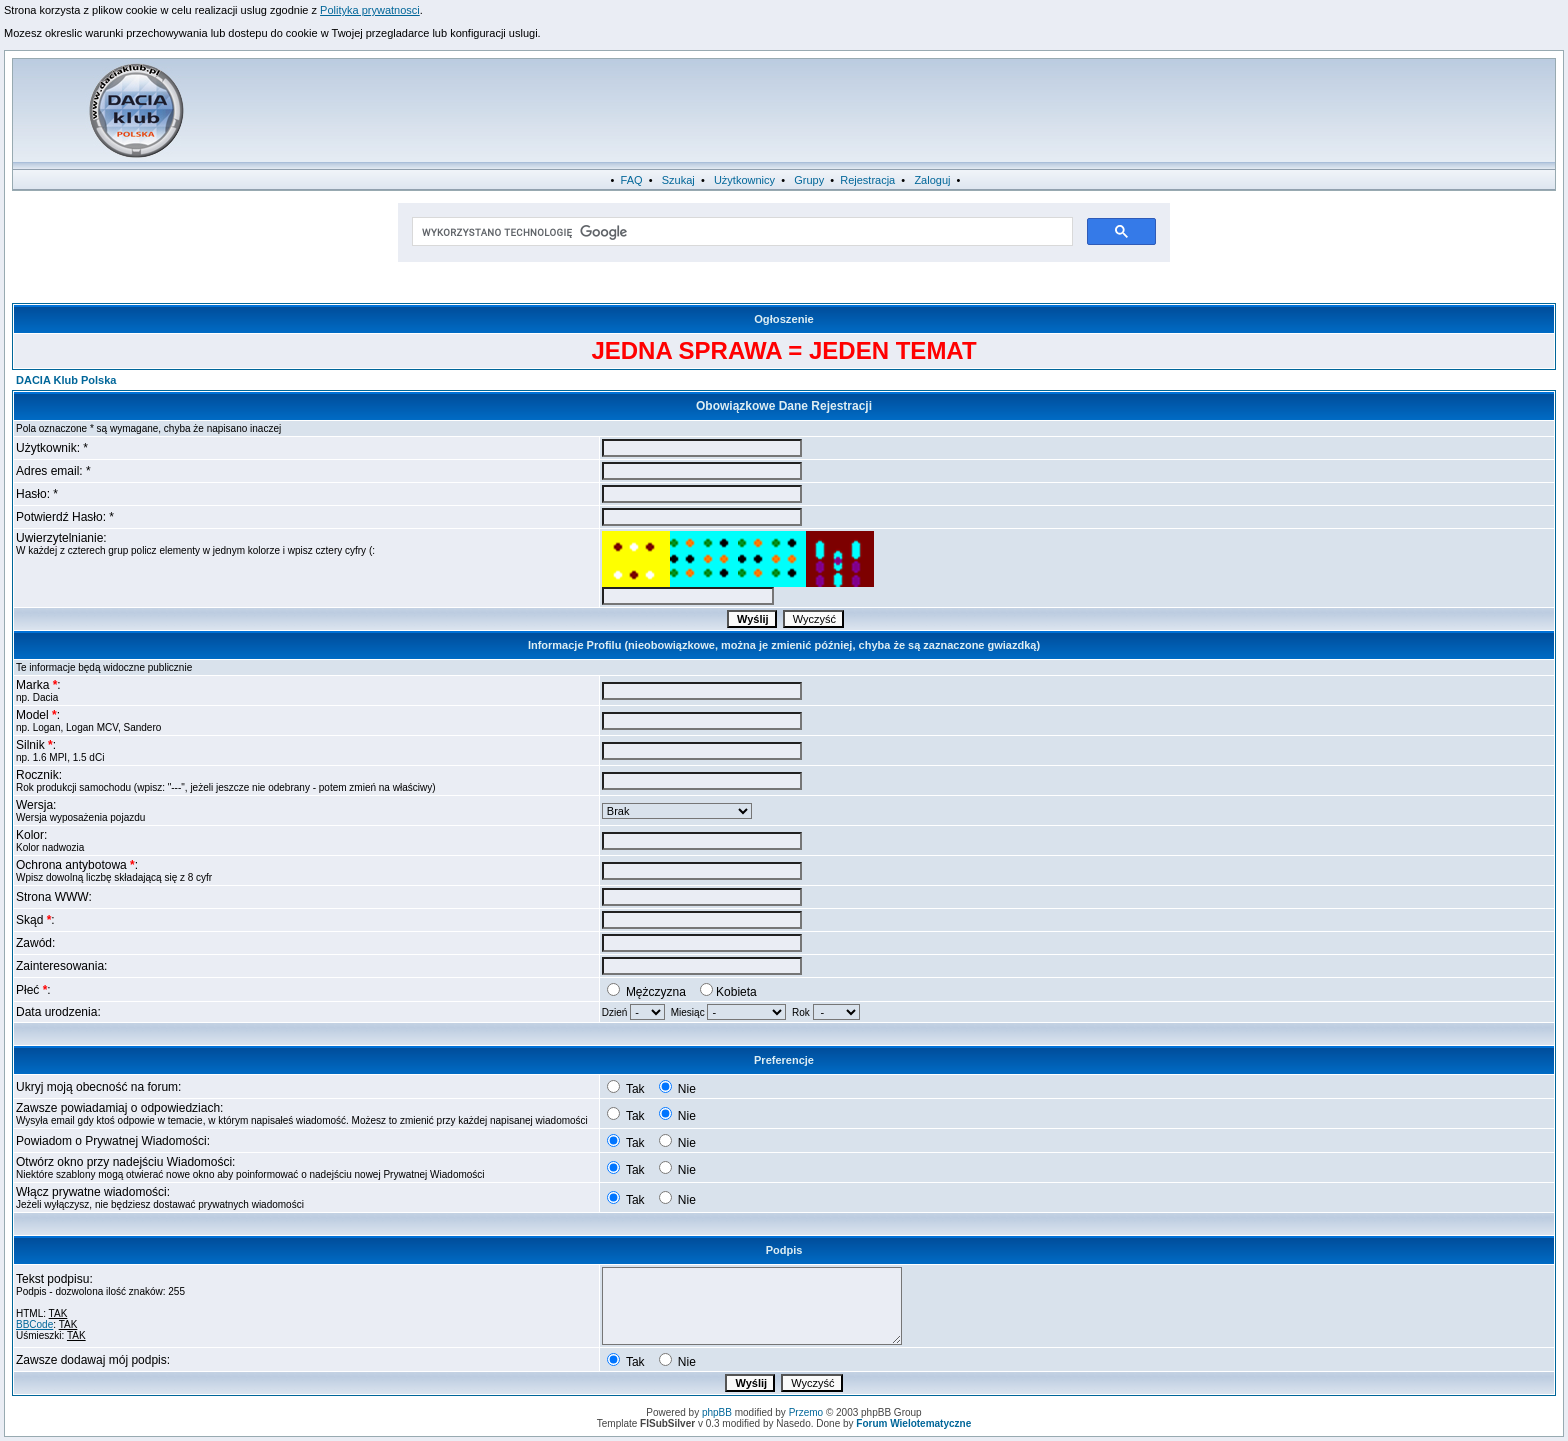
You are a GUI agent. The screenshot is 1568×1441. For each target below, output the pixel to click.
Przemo (806, 1412)
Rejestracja (867, 180)
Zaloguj (932, 180)
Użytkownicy (744, 180)
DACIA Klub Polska (66, 380)
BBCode (34, 1324)
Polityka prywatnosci (370, 10)
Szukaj (678, 180)
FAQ (632, 180)
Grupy (809, 180)
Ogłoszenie (784, 319)
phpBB (717, 1412)
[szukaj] (740, 232)
